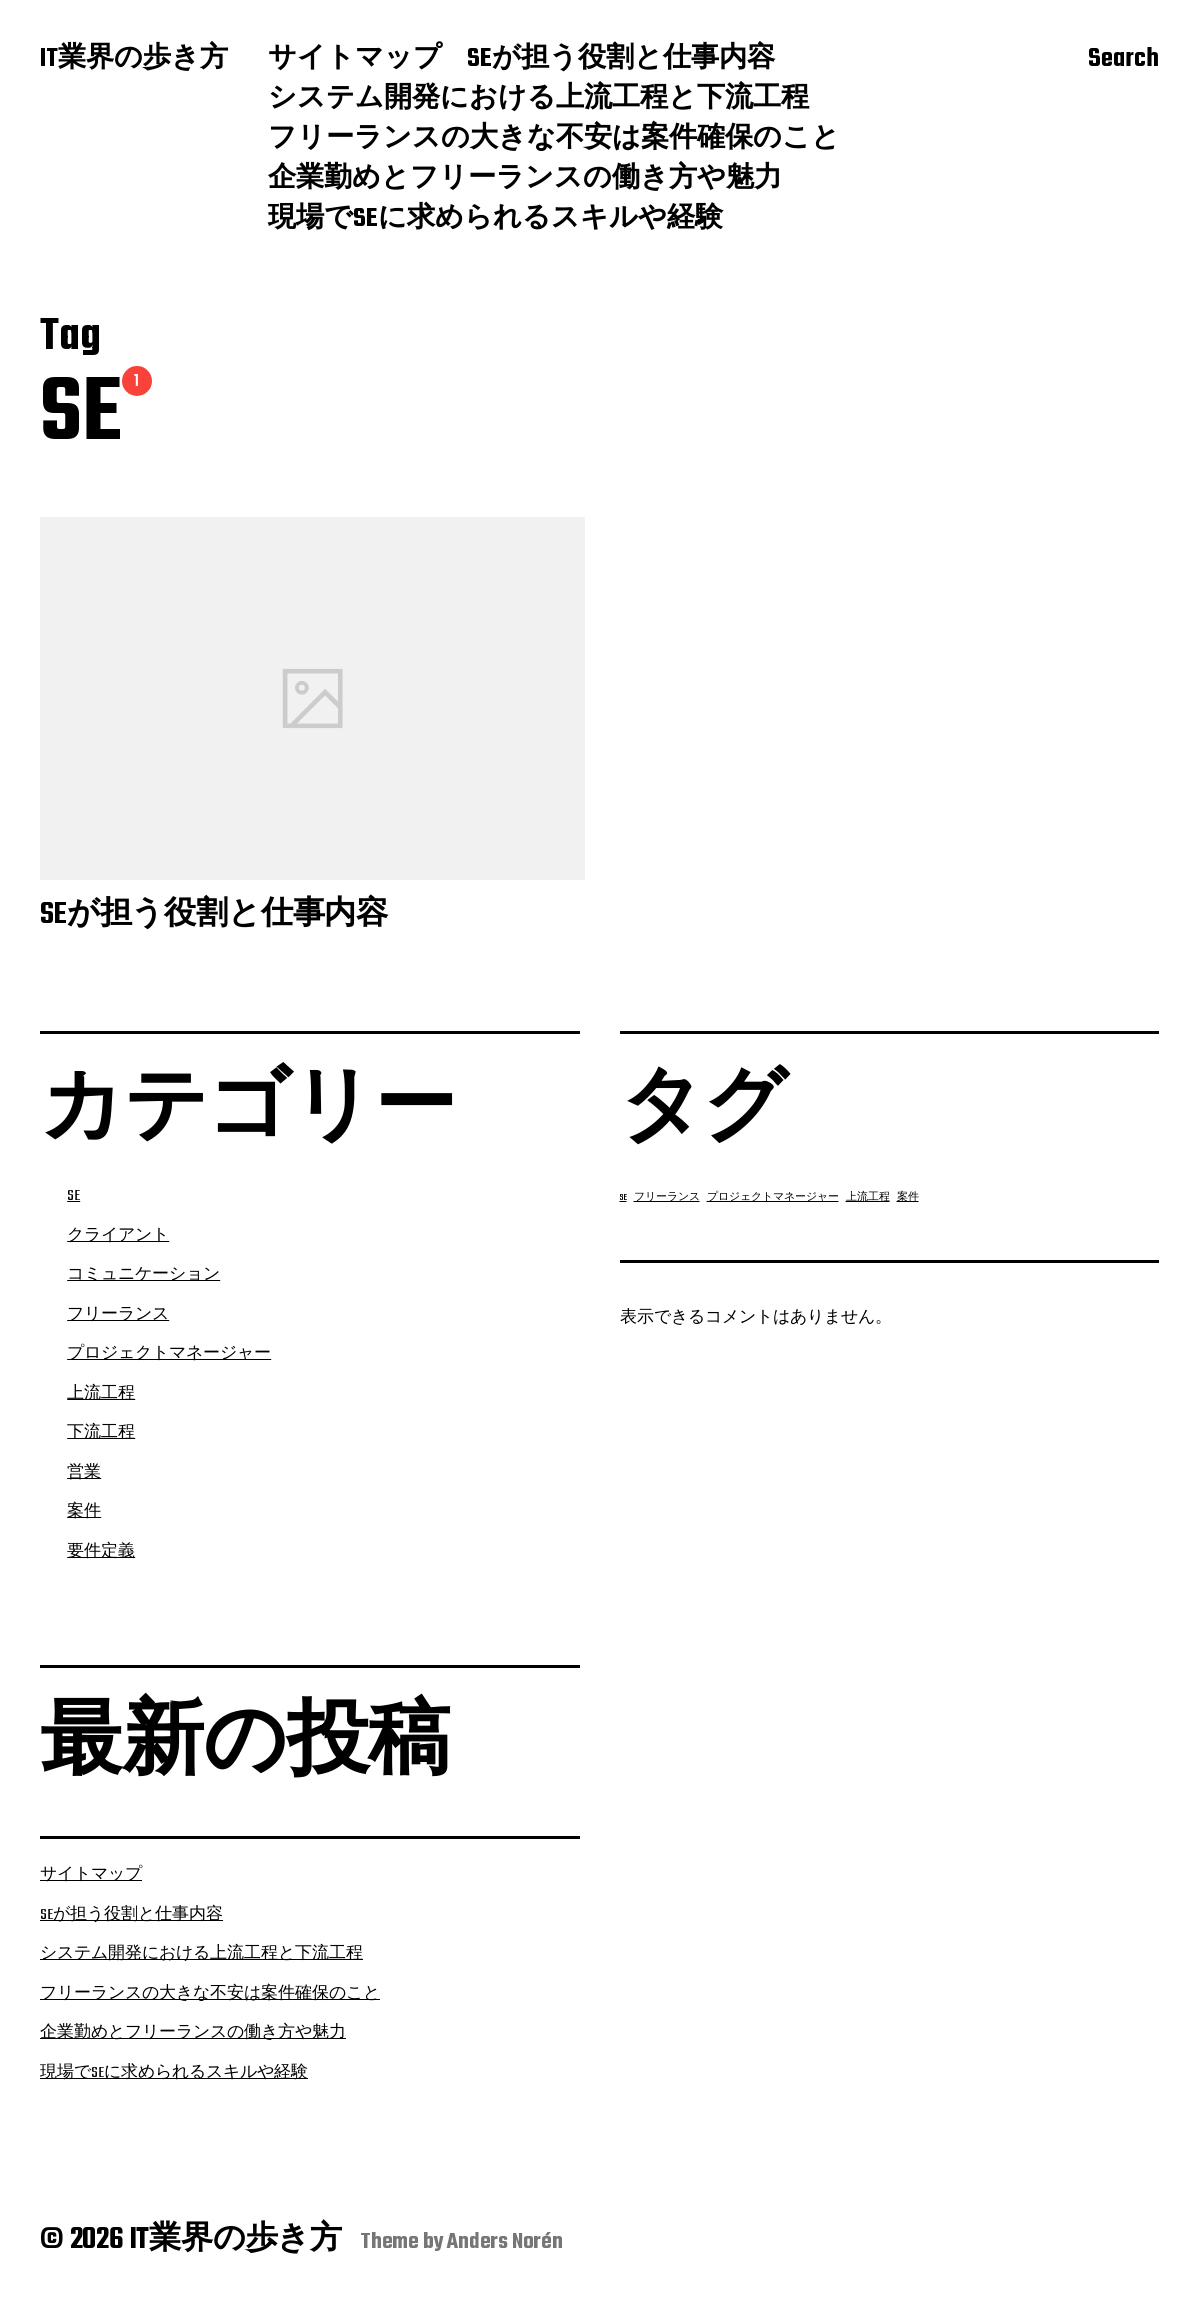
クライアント (118, 1236)
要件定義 (101, 1552)
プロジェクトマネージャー (169, 1354)
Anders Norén (505, 2242)
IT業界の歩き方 (134, 60)
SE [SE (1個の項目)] (623, 1197)
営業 (84, 1473)
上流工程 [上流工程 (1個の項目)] (868, 1197)
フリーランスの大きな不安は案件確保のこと (554, 140)
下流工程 (101, 1433)
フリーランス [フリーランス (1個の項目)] (667, 1197)
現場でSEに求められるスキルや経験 (495, 220)
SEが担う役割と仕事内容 (621, 60)
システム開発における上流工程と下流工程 (538, 100)
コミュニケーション (143, 1275)
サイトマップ (355, 60)
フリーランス (118, 1315)
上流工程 (101, 1394)
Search (1123, 61)
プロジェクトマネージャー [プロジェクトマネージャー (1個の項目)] (773, 1197)
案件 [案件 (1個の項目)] (908, 1197)
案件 (84, 1512)
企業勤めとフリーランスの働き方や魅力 (525, 180)
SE (73, 1196)
